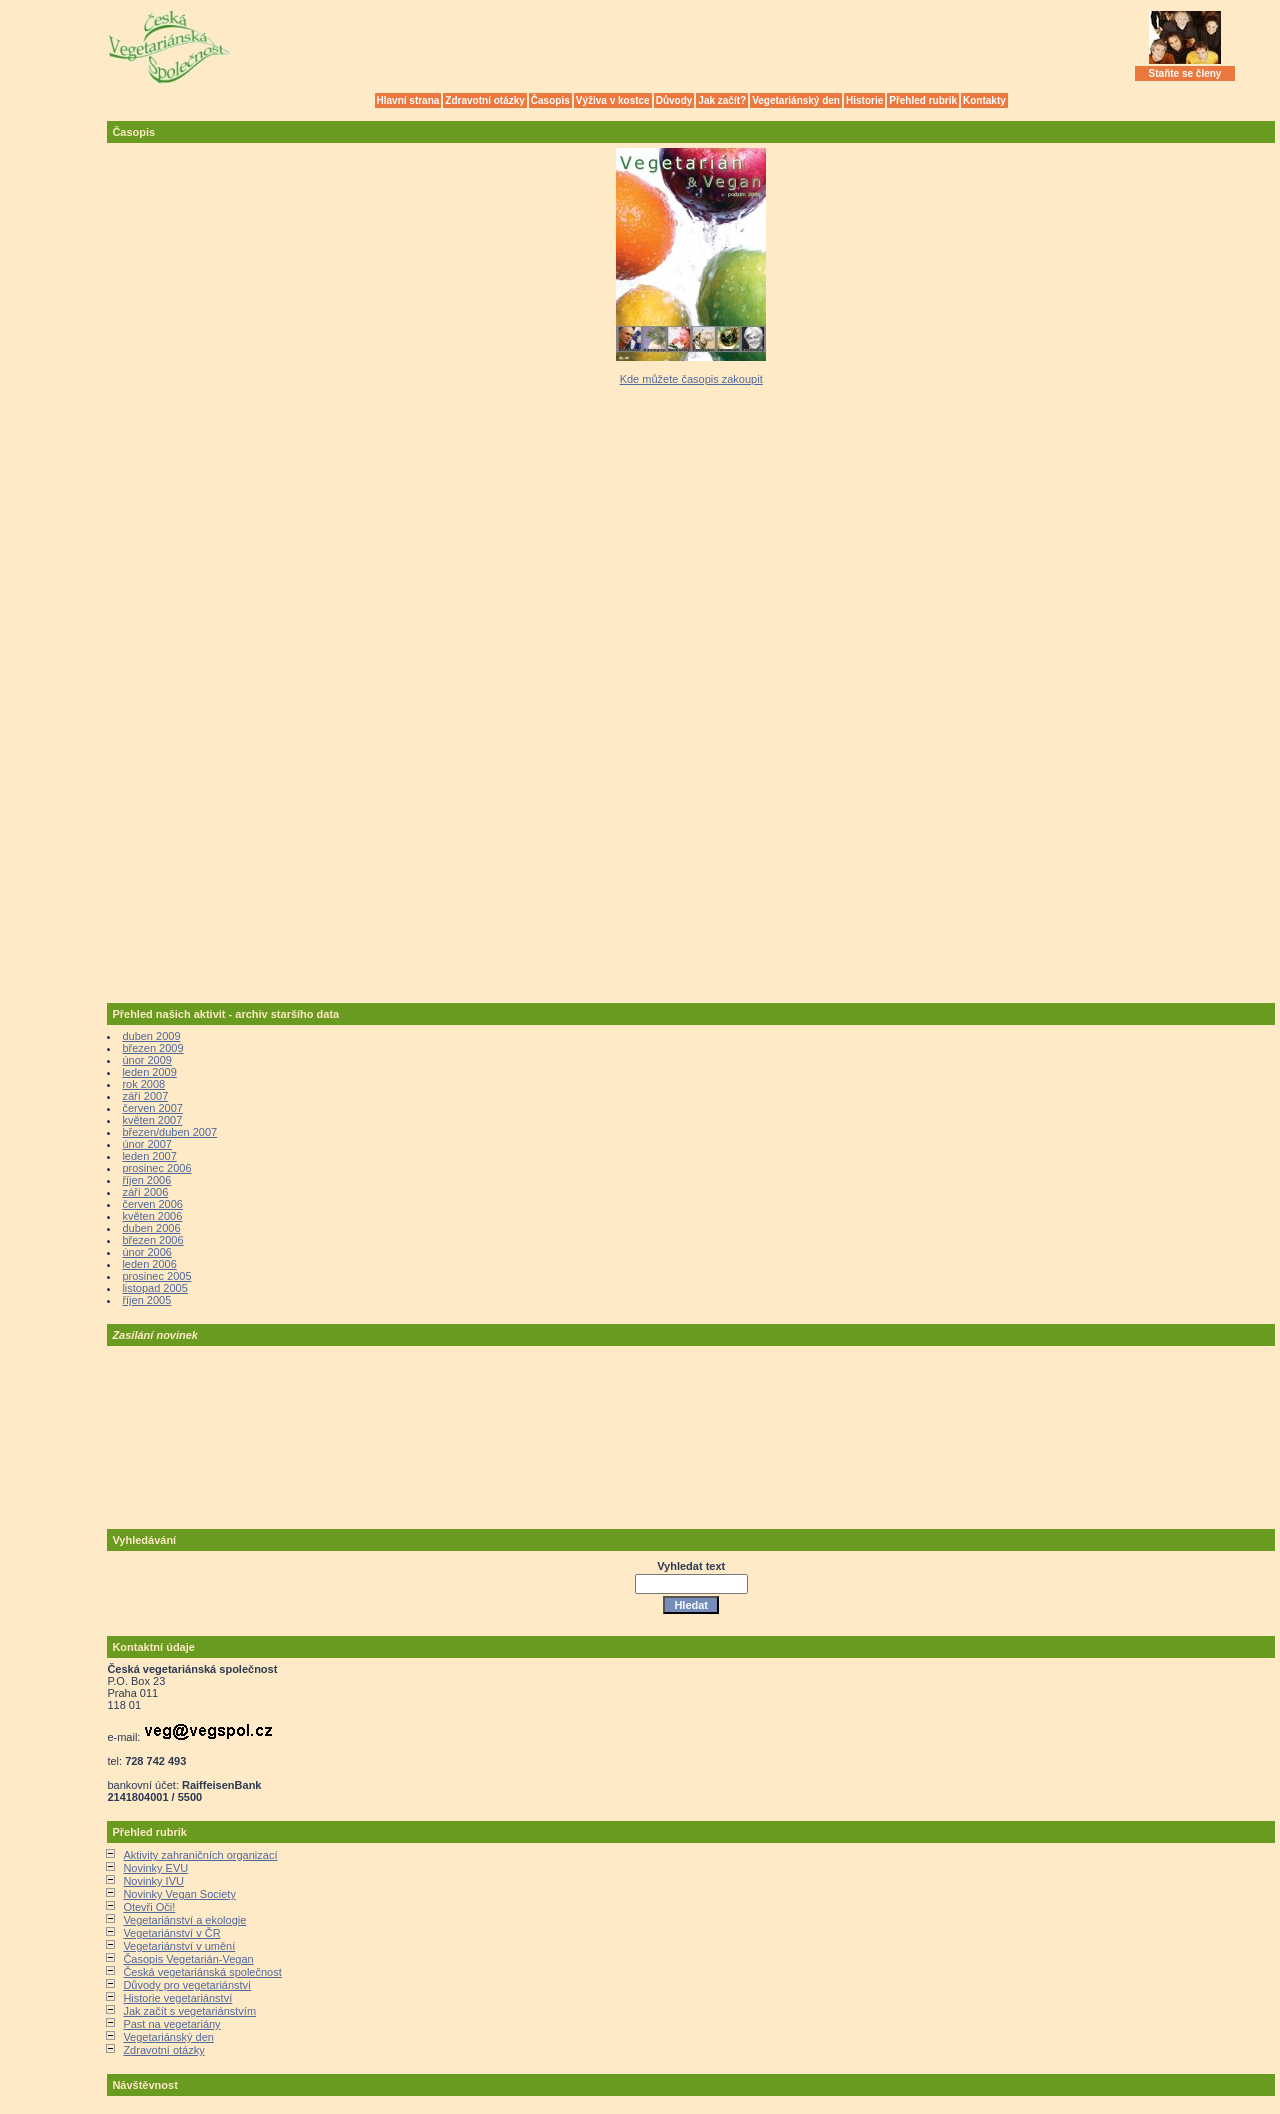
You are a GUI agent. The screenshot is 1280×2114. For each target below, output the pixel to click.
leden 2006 (149, 1264)
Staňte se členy (1185, 73)
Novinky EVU (155, 1868)
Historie (864, 100)
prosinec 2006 (156, 1168)
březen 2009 (152, 1048)
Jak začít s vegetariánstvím (189, 2011)
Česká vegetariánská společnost (202, 1972)
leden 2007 (149, 1156)
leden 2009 (149, 1072)
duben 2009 (151, 1036)
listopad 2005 (154, 1288)
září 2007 (145, 1096)
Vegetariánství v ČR (171, 1933)
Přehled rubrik (923, 100)
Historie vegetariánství (177, 1998)
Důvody (674, 100)
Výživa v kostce (613, 100)
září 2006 (145, 1192)
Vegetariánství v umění (179, 1946)
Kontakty (984, 100)
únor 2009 (147, 1060)
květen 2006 (152, 1216)
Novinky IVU (153, 1881)
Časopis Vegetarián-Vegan (188, 1959)
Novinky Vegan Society (179, 1894)
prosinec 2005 (156, 1276)
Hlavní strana (408, 100)
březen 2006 (152, 1240)
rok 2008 (143, 1084)
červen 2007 (152, 1108)
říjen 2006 (146, 1180)
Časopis (550, 100)
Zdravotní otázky (484, 100)
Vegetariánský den (796, 100)
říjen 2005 (146, 1300)
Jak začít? (722, 100)
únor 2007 (147, 1144)
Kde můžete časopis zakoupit (691, 379)
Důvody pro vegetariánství (187, 1985)
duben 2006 (151, 1228)
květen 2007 (152, 1120)
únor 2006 (147, 1252)
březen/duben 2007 (169, 1132)
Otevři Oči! (149, 1907)
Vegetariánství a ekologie (184, 1920)
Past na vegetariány (171, 2024)
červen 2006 (152, 1204)
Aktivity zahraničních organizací (200, 1855)
